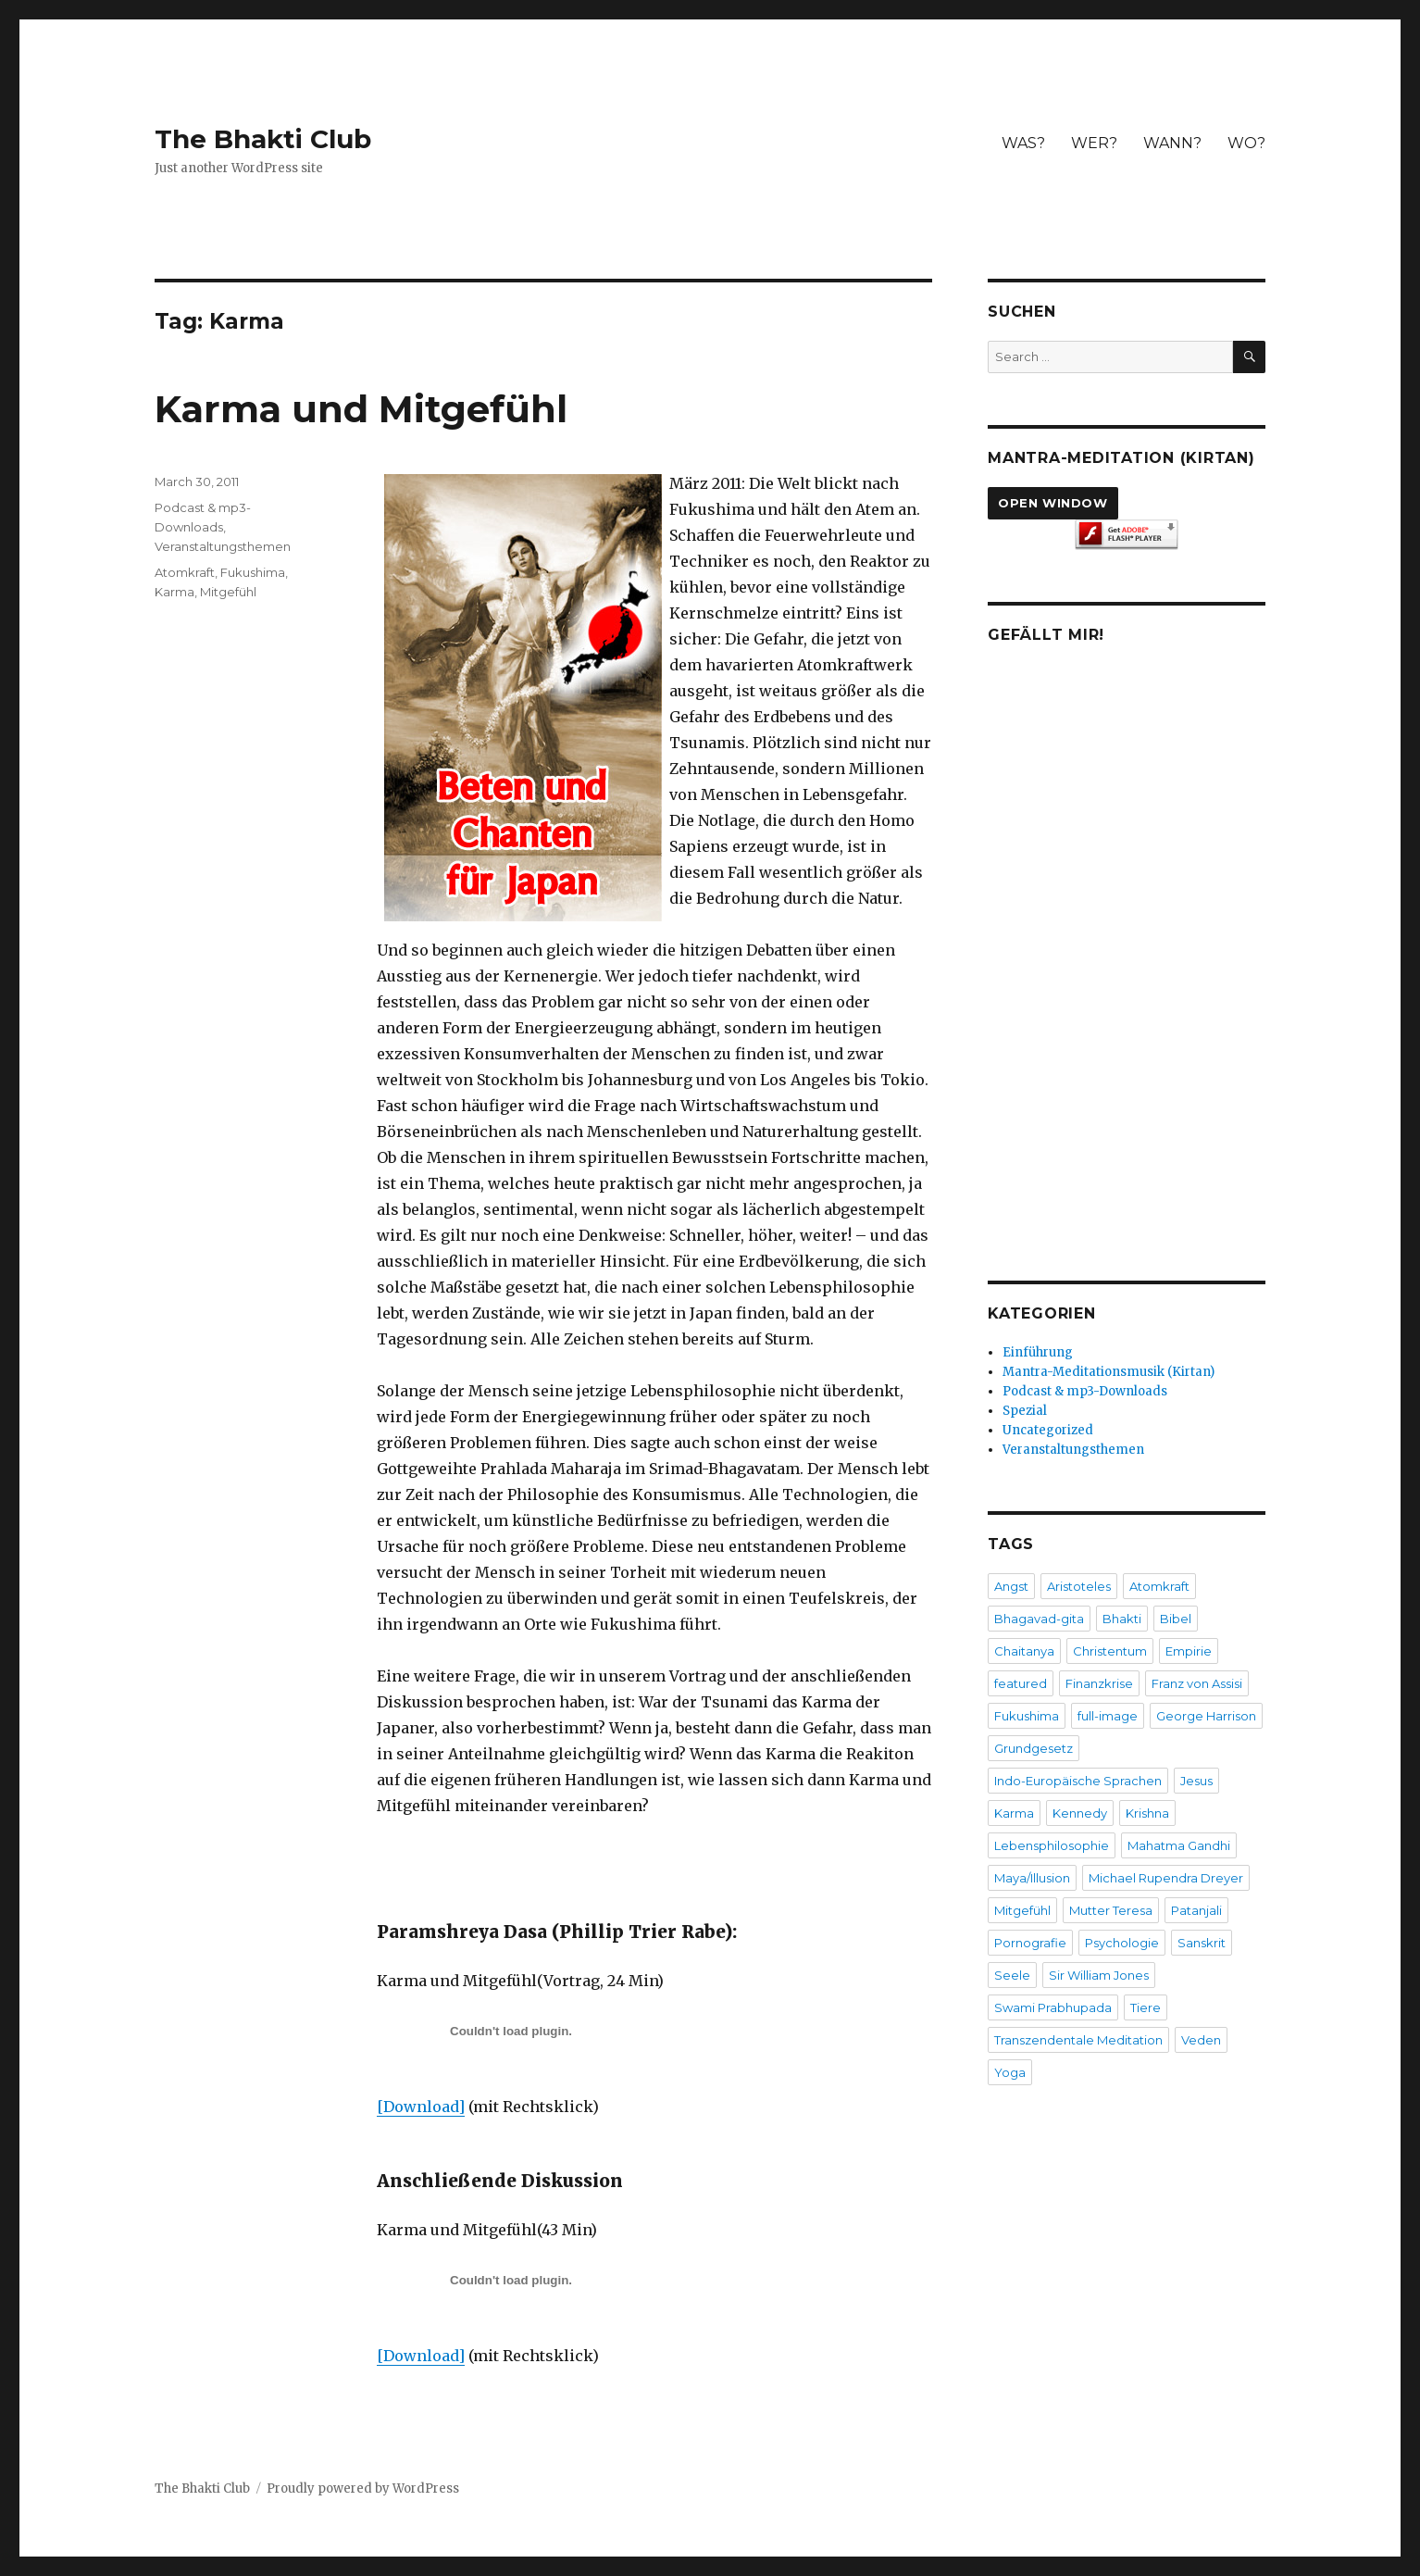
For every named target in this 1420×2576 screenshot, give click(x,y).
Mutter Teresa (1110, 1910)
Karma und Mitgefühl (361, 408)
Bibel (1175, 1618)
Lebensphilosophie (1051, 1845)
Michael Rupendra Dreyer (1166, 1877)
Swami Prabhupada (1053, 2007)
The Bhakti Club (263, 139)
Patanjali (1196, 1910)
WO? (1246, 143)
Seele (1012, 1975)
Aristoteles (1079, 1586)
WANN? (1172, 143)
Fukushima (252, 572)
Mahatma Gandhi (1178, 1845)
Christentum (1110, 1651)
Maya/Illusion (1032, 1877)
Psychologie (1122, 1942)
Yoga (1010, 2072)
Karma (174, 591)
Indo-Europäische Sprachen (1078, 1780)
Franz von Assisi (1197, 1683)
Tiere (1145, 2007)
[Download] (421, 2106)
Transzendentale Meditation (1078, 2039)
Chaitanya (1024, 1651)
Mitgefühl (228, 591)
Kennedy (1080, 1813)
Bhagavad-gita (1039, 1618)
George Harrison (1206, 1715)
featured (1020, 1683)
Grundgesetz (1033, 1748)
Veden (1201, 2039)
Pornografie (1030, 1942)
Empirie (1188, 1651)
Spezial (1025, 1411)
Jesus (1196, 1780)
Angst (1011, 1586)
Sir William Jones (1099, 1975)
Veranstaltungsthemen (223, 546)
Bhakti (1121, 1618)
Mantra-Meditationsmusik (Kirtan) (1108, 1372)
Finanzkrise (1099, 1683)
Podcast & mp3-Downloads (1085, 1391)
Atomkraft (185, 572)
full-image (1107, 1715)
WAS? (1023, 143)
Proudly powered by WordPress (363, 2488)
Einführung (1038, 1352)
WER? (1094, 143)
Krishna (1147, 1813)
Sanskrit (1201, 1942)
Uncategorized (1048, 1430)
